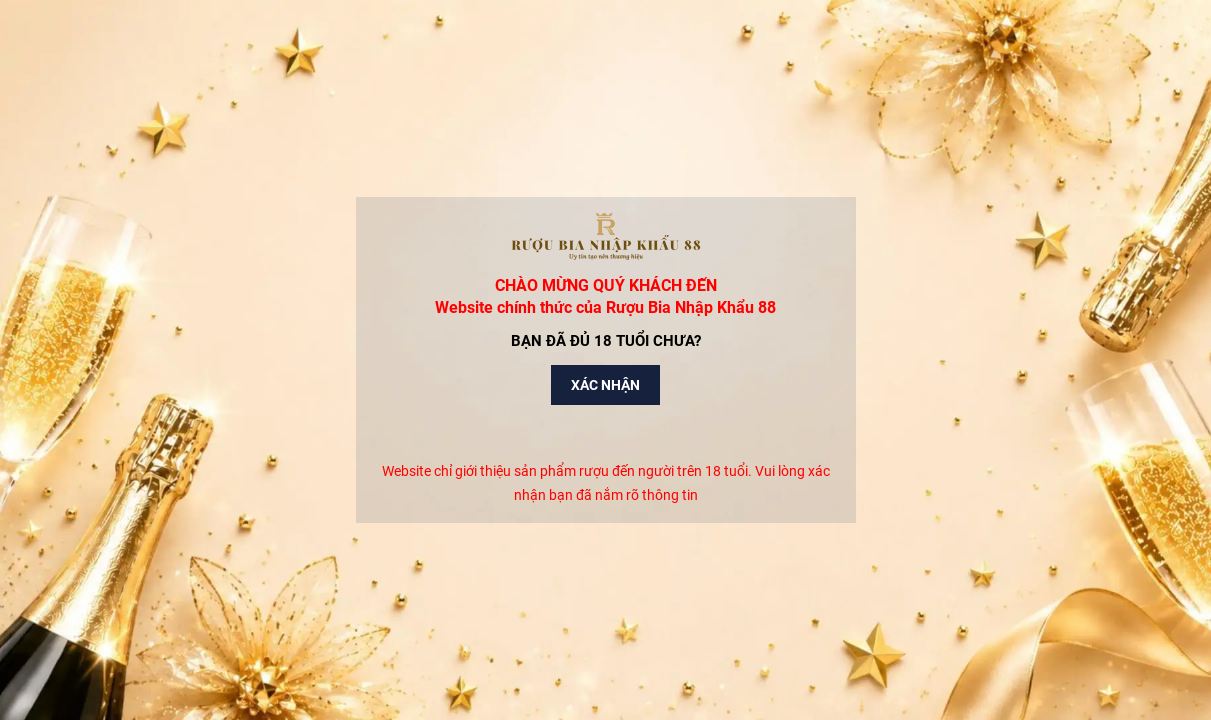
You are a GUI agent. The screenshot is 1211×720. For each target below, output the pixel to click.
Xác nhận (605, 385)
